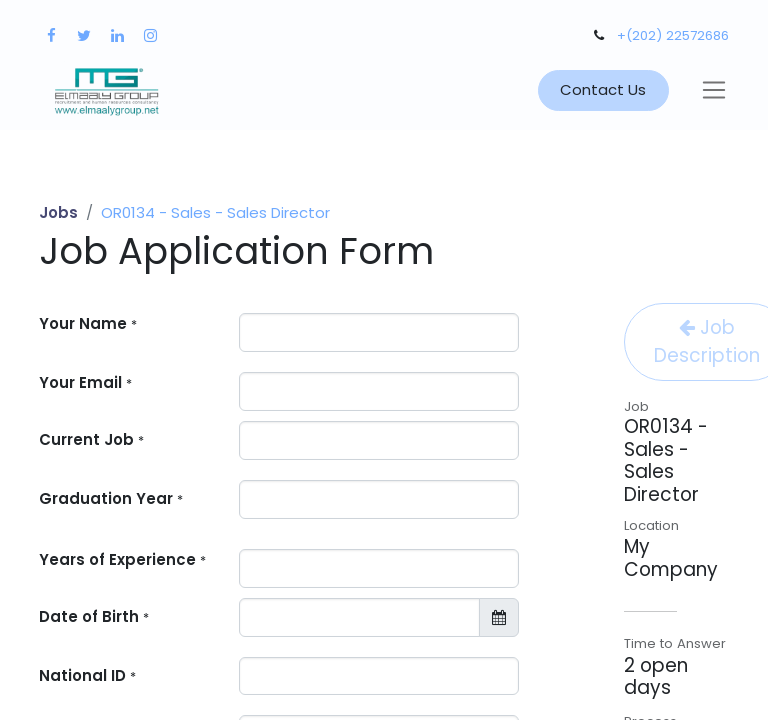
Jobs (58, 212)
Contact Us (603, 89)
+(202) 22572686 (673, 35)
